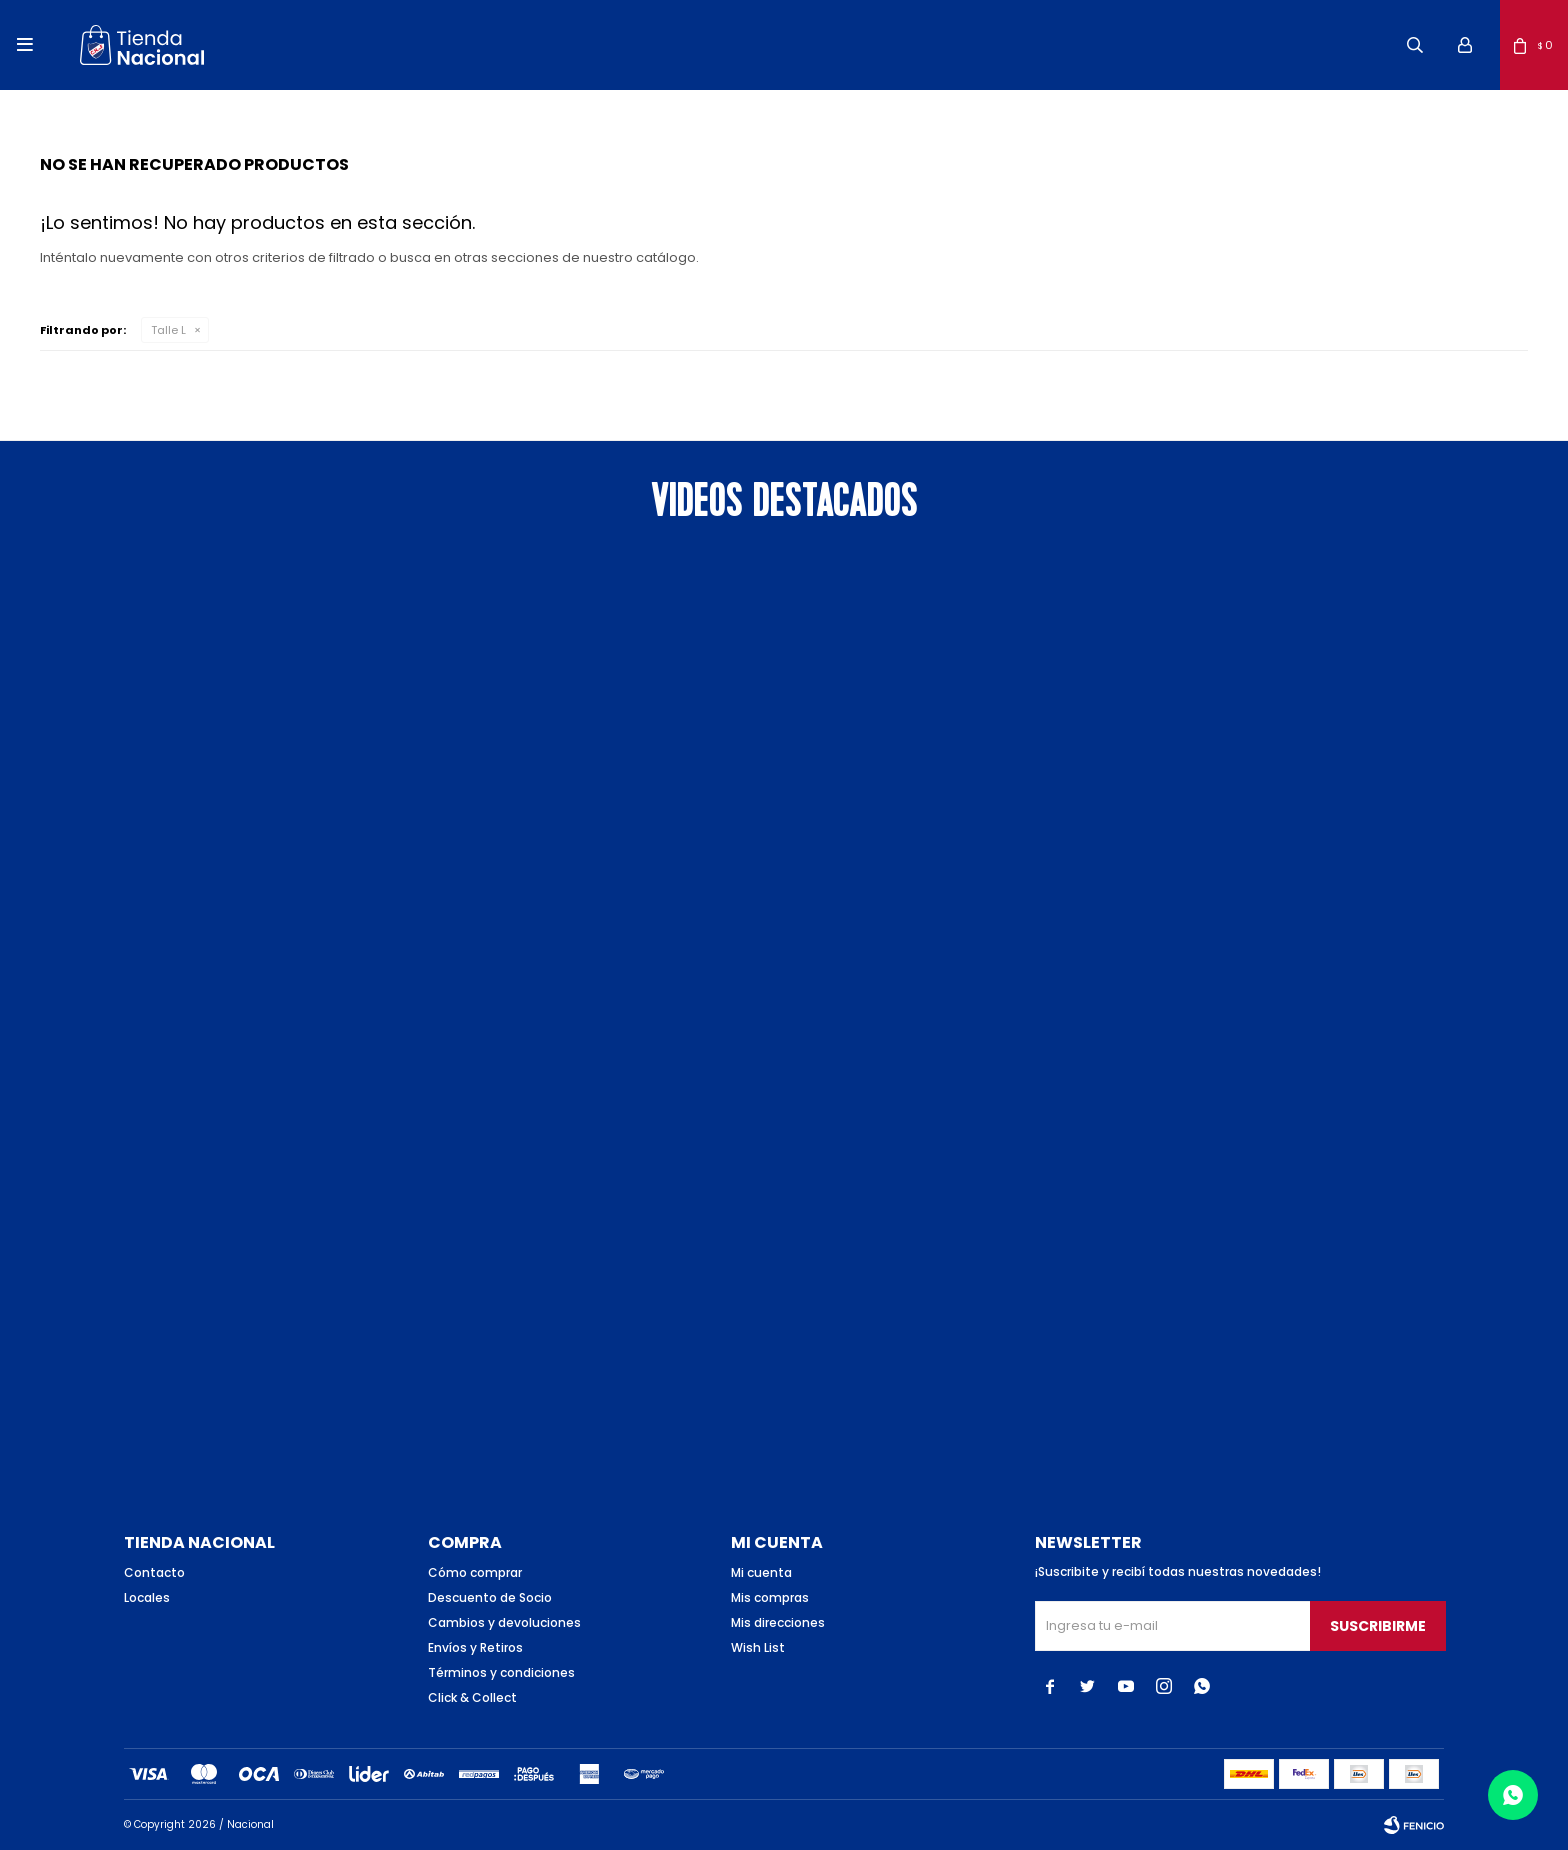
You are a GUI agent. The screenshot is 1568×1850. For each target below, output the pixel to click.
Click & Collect (472, 1697)
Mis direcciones (778, 1622)
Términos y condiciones (501, 1672)
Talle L (168, 330)
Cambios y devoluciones (504, 1622)
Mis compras (770, 1597)
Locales (147, 1597)
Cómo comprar (475, 1572)
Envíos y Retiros (475, 1647)
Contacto (154, 1572)
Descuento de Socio (490, 1597)
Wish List (758, 1647)
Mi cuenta (761, 1572)
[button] (1415, 45)
